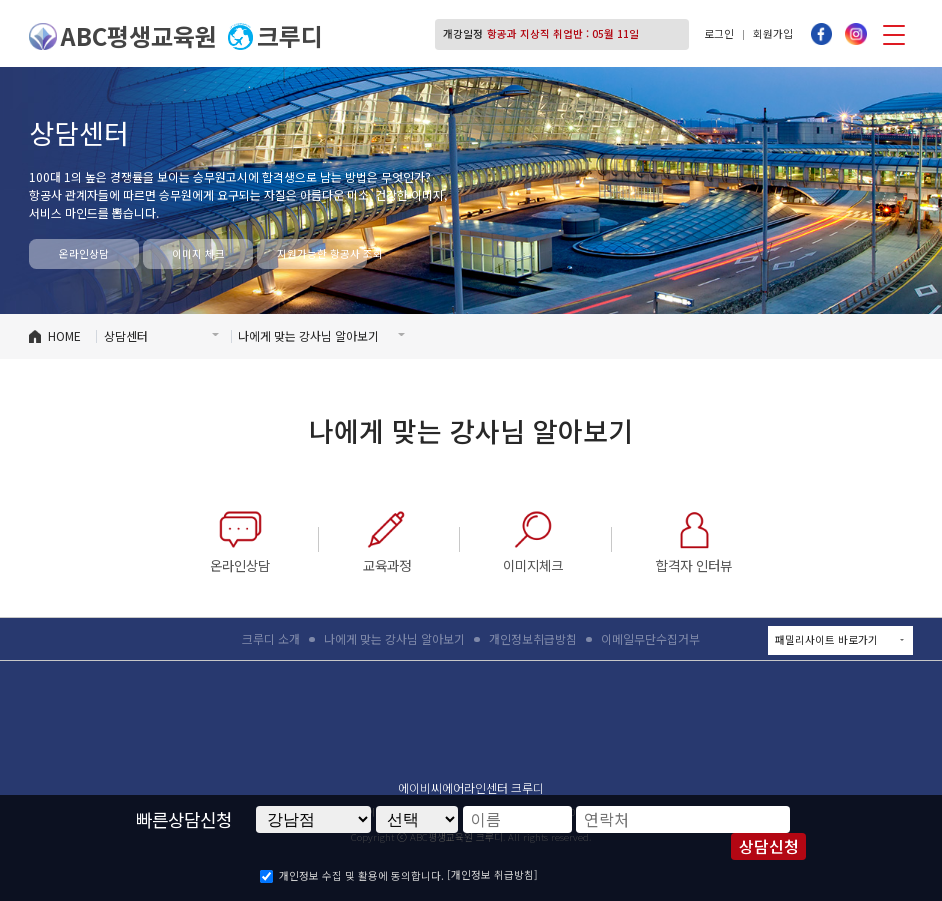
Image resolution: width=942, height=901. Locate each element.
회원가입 (773, 33)
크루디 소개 (271, 638)
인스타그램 (856, 34)
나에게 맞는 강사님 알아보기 (394, 638)
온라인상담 (84, 253)
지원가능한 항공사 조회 (322, 253)
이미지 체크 (198, 253)
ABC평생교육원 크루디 (471, 726)
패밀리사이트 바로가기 (844, 640)
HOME (64, 335)
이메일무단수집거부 (650, 638)
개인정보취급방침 (533, 638)
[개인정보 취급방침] (492, 874)
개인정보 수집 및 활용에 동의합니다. (361, 875)
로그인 (719, 33)
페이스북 (822, 34)
